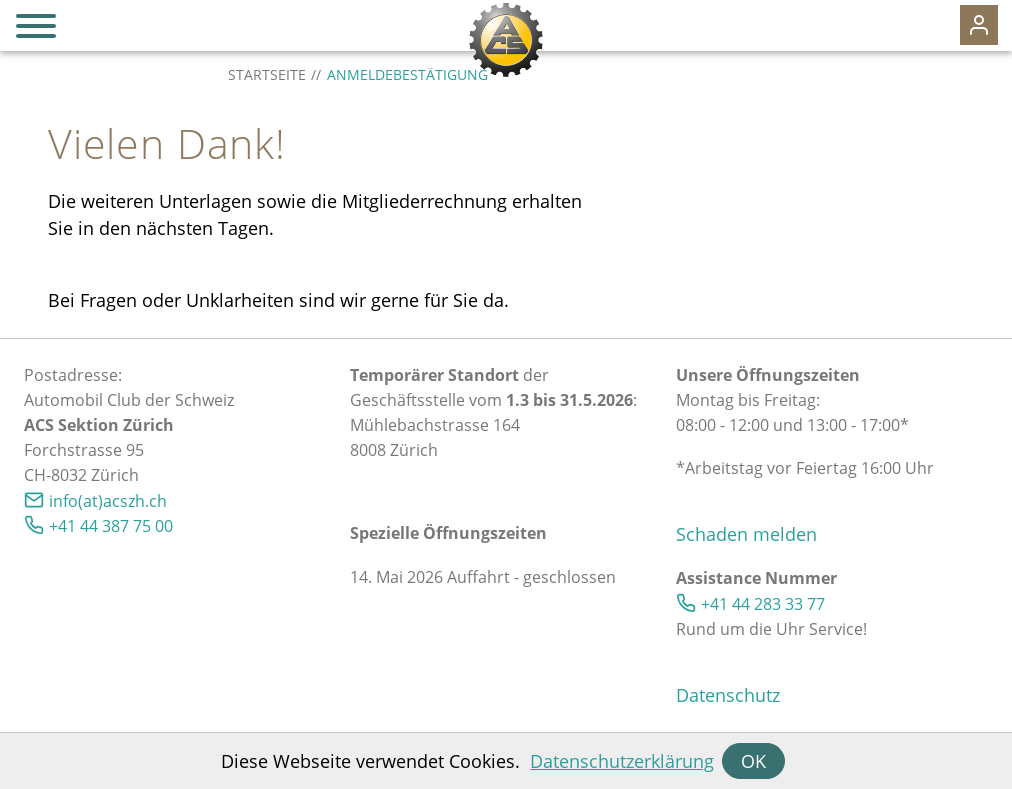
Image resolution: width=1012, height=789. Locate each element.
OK (753, 761)
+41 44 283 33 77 (763, 604)
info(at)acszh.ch (108, 501)
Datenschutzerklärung (622, 761)
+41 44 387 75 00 (111, 526)
